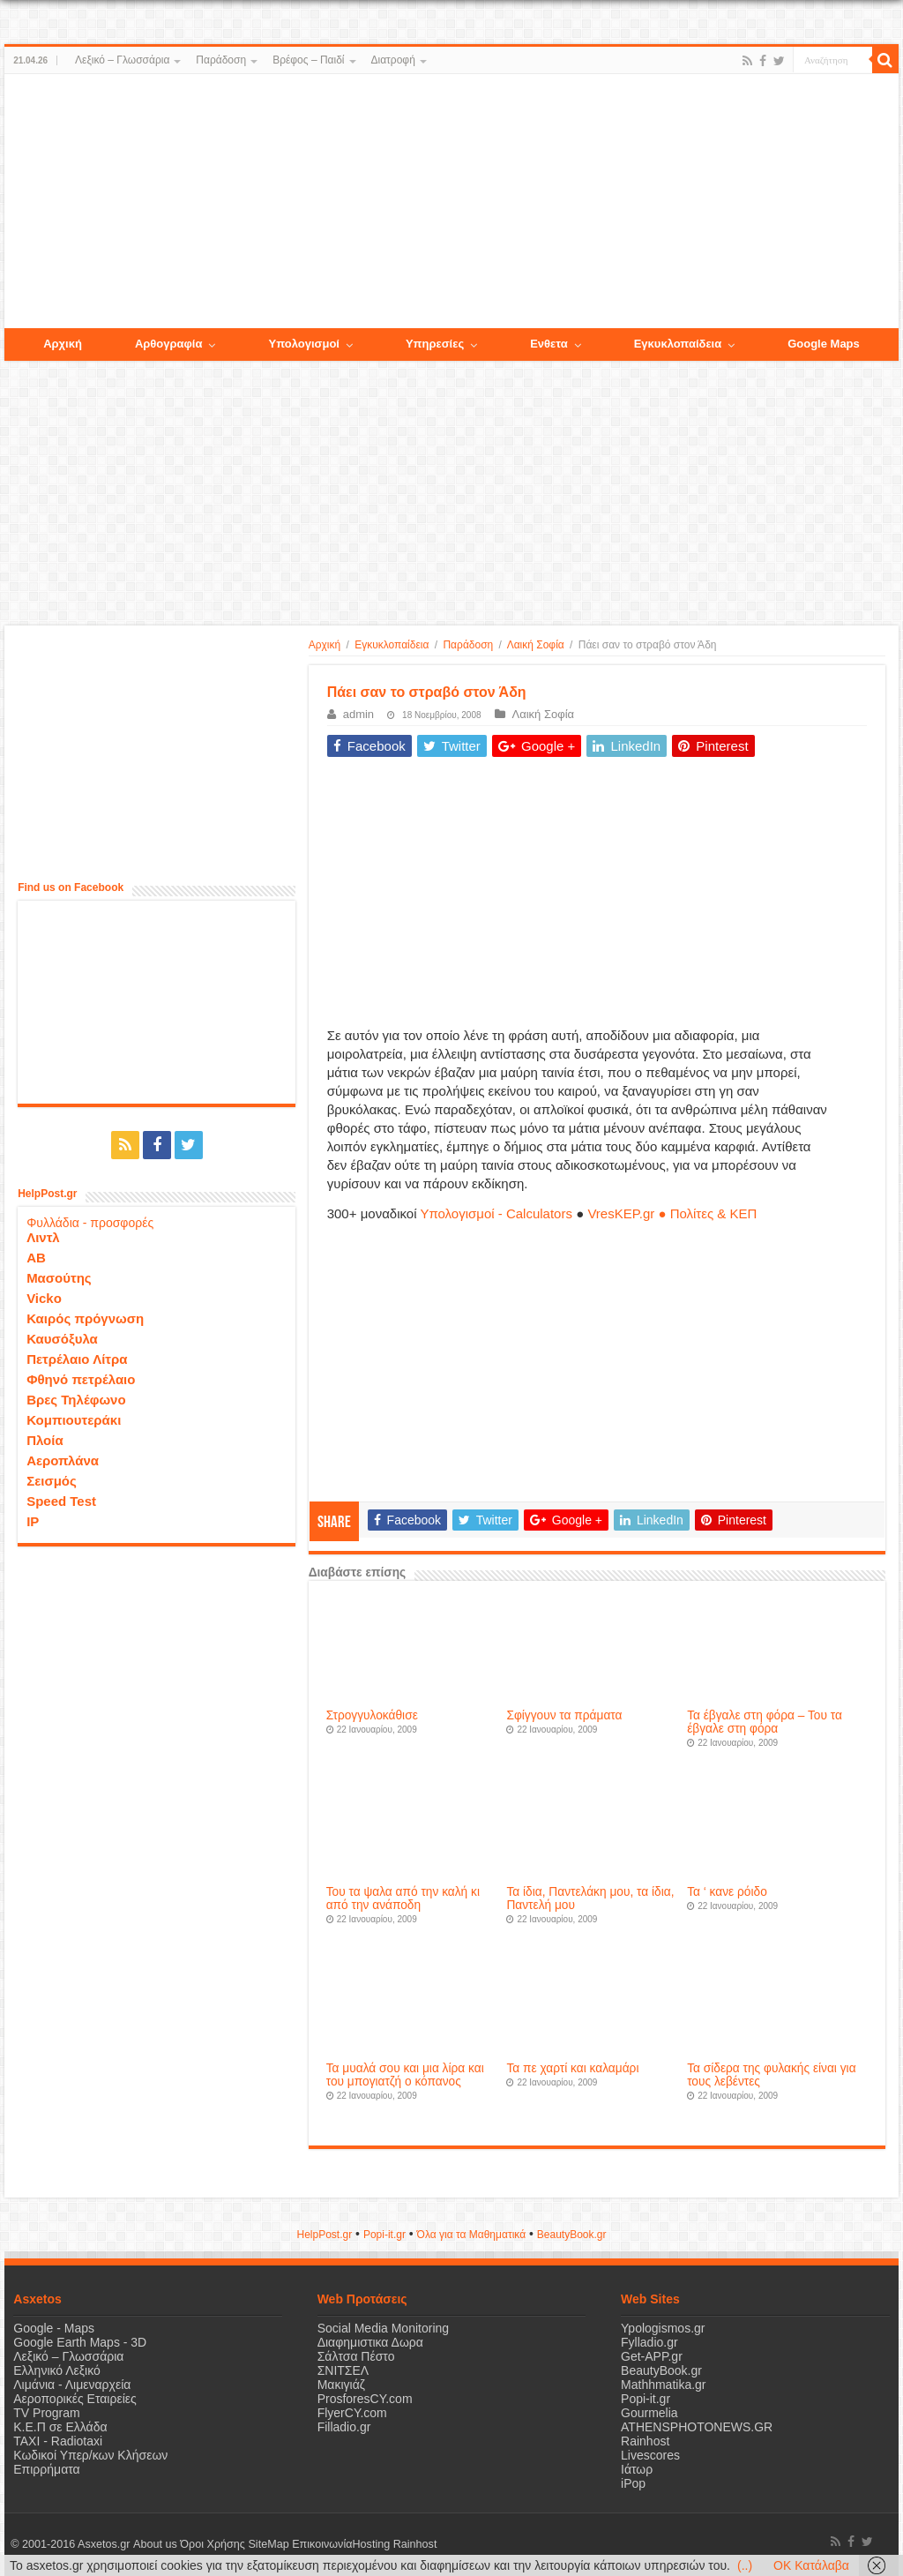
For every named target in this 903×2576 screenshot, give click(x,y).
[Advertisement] (451, 202)
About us (154, 2544)
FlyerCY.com (352, 2413)
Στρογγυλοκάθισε (372, 1715)
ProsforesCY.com (365, 2399)
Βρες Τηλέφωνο (75, 1399)
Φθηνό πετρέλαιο (80, 1379)
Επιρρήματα (46, 2469)
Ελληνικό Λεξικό (57, 2370)
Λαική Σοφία (535, 645)
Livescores (650, 2455)
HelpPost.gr (324, 2234)
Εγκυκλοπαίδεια (391, 645)
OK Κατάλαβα (811, 2565)
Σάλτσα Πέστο (356, 2356)
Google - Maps (53, 2328)
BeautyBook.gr (661, 2370)
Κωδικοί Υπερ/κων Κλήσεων (90, 2455)
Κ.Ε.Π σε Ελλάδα (60, 2427)
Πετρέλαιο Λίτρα (76, 1359)
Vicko (44, 1298)
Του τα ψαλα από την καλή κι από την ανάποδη (403, 1898)
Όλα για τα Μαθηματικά (471, 2234)
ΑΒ (36, 1257)
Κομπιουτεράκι (73, 1419)
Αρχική (324, 645)
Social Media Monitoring (383, 2328)
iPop (633, 2483)
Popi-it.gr (384, 2234)
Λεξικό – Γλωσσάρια (122, 60)
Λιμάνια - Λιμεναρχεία (72, 2385)
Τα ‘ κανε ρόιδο (727, 1891)
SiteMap (268, 2544)
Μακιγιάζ (341, 2385)
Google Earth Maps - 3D (79, 2342)
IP (32, 1521)
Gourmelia (649, 2413)
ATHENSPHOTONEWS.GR (696, 2427)
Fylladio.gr (649, 2342)
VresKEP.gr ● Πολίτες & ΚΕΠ (672, 1213)
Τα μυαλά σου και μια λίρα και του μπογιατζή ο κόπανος (405, 2075)
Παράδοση (221, 60)
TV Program (46, 2413)
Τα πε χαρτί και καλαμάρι (572, 2068)
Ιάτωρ (637, 2469)
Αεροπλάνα (62, 1460)
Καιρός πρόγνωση (85, 1318)
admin (358, 714)
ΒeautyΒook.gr (572, 2234)
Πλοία (44, 1440)
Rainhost (645, 2441)
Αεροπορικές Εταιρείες (75, 2399)
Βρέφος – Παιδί (308, 60)
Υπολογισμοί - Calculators (496, 1213)
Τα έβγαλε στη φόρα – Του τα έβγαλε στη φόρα (764, 1722)
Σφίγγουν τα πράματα (564, 1715)
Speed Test (61, 1501)
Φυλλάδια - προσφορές (89, 1223)
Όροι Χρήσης (212, 2544)
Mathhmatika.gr (663, 2385)
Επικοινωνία (321, 2544)
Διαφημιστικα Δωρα (370, 2342)
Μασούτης (59, 1277)
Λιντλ (43, 1237)
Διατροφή (393, 60)
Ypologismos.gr (663, 2328)
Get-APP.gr (652, 2356)
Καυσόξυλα (62, 1338)
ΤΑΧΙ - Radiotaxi (57, 2441)
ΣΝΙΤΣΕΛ (343, 2370)
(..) (744, 2565)
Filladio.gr (344, 2427)
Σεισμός (51, 1480)
